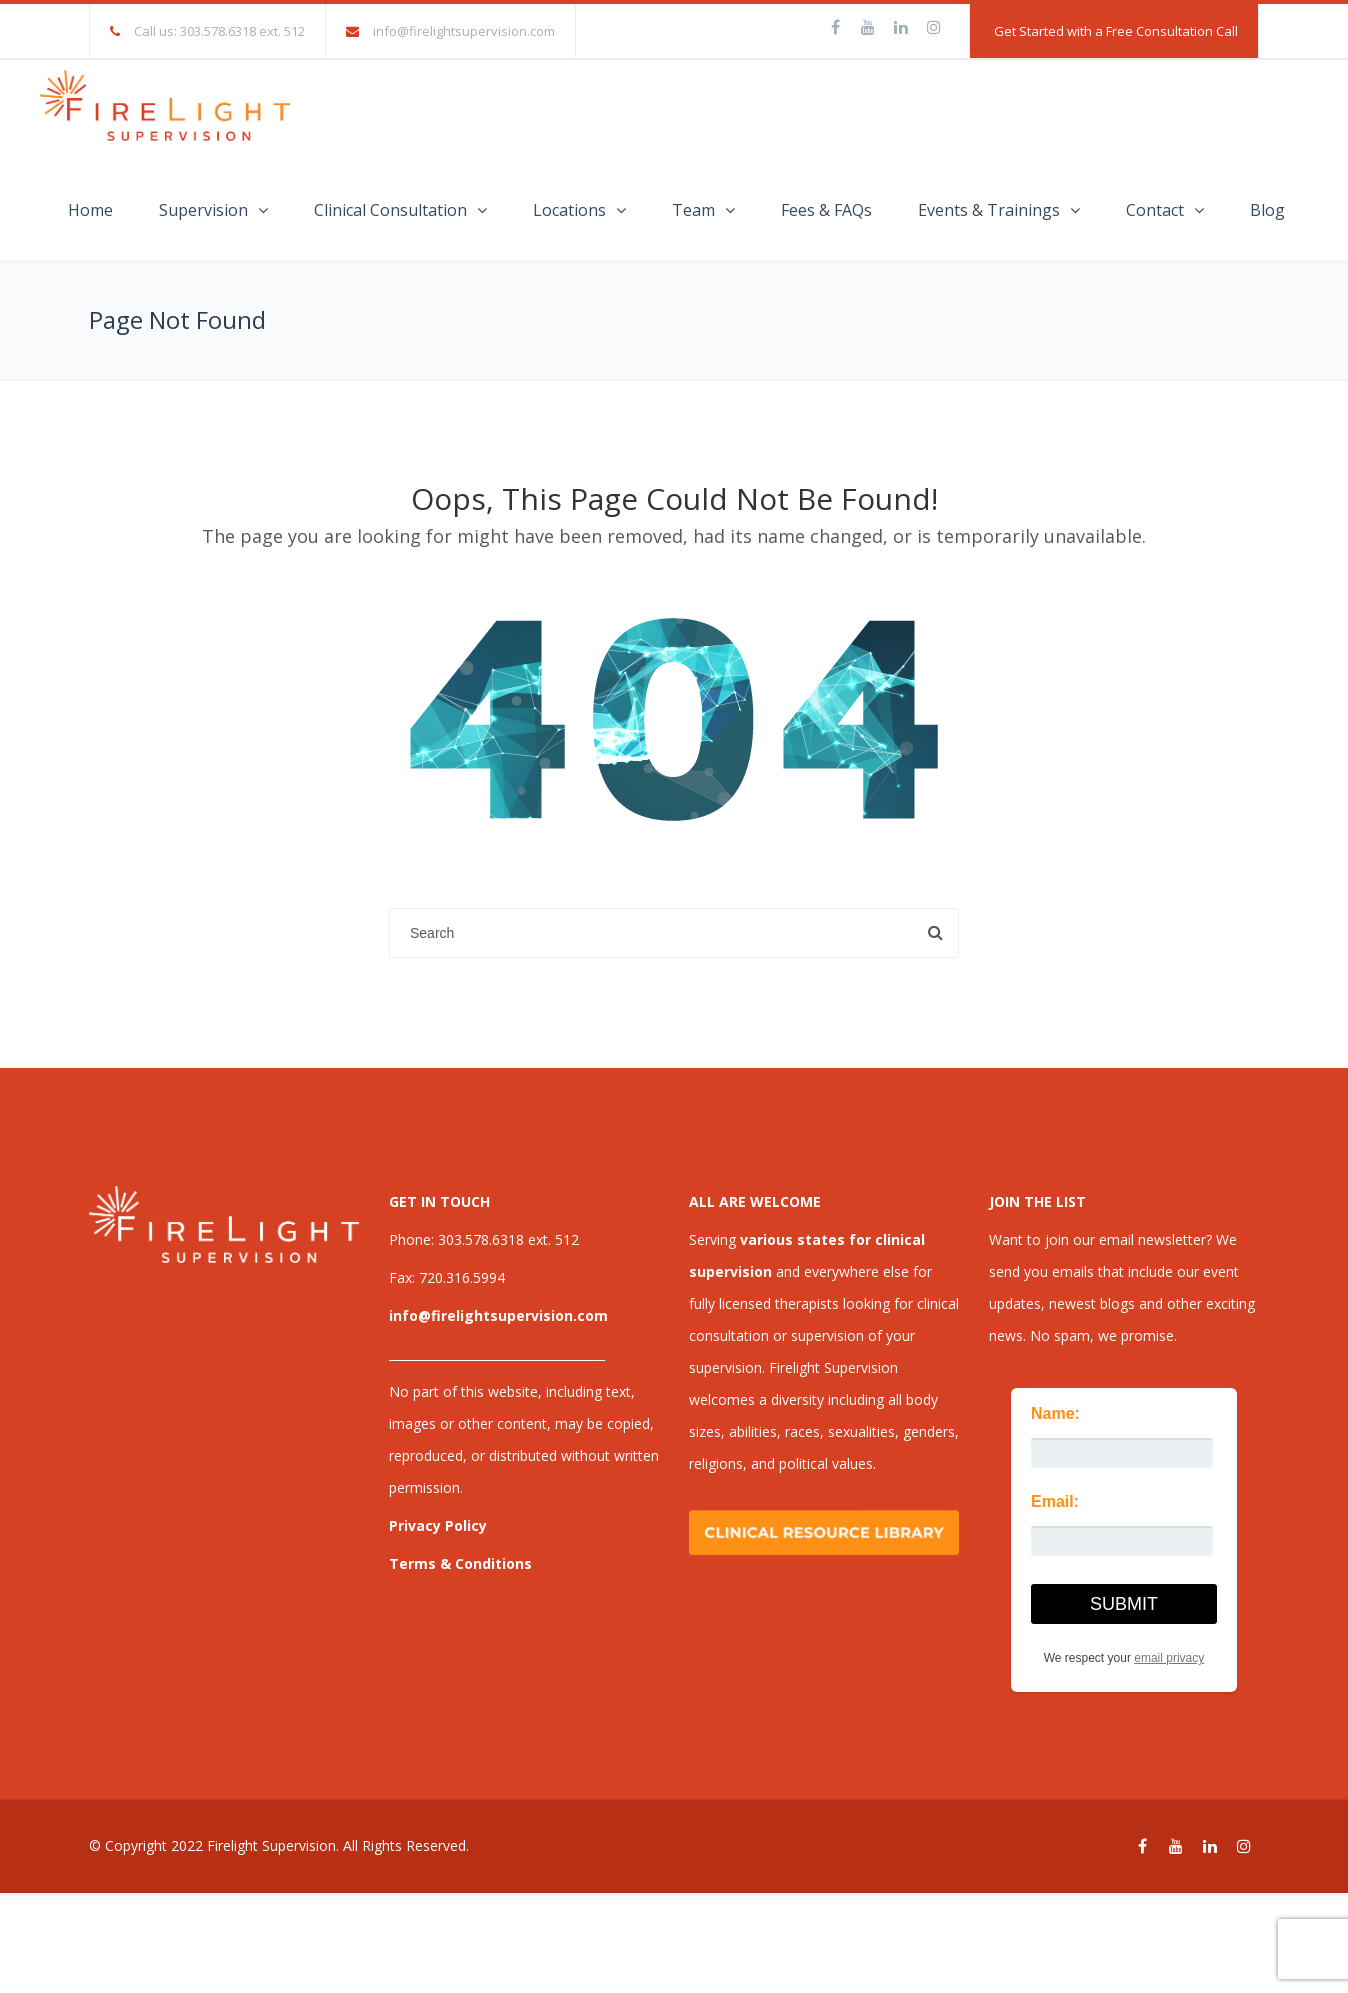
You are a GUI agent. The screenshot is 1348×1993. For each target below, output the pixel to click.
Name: (1055, 1413)
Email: (1055, 1501)
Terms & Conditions (460, 1563)
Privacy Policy (438, 1525)
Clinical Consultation (390, 210)
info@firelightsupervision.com (464, 31)
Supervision (203, 210)
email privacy (1169, 1658)
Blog (1267, 210)
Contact (1155, 210)
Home (90, 210)
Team (693, 210)
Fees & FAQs (826, 210)
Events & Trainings (989, 210)
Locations (569, 210)
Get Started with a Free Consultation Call (1116, 31)
